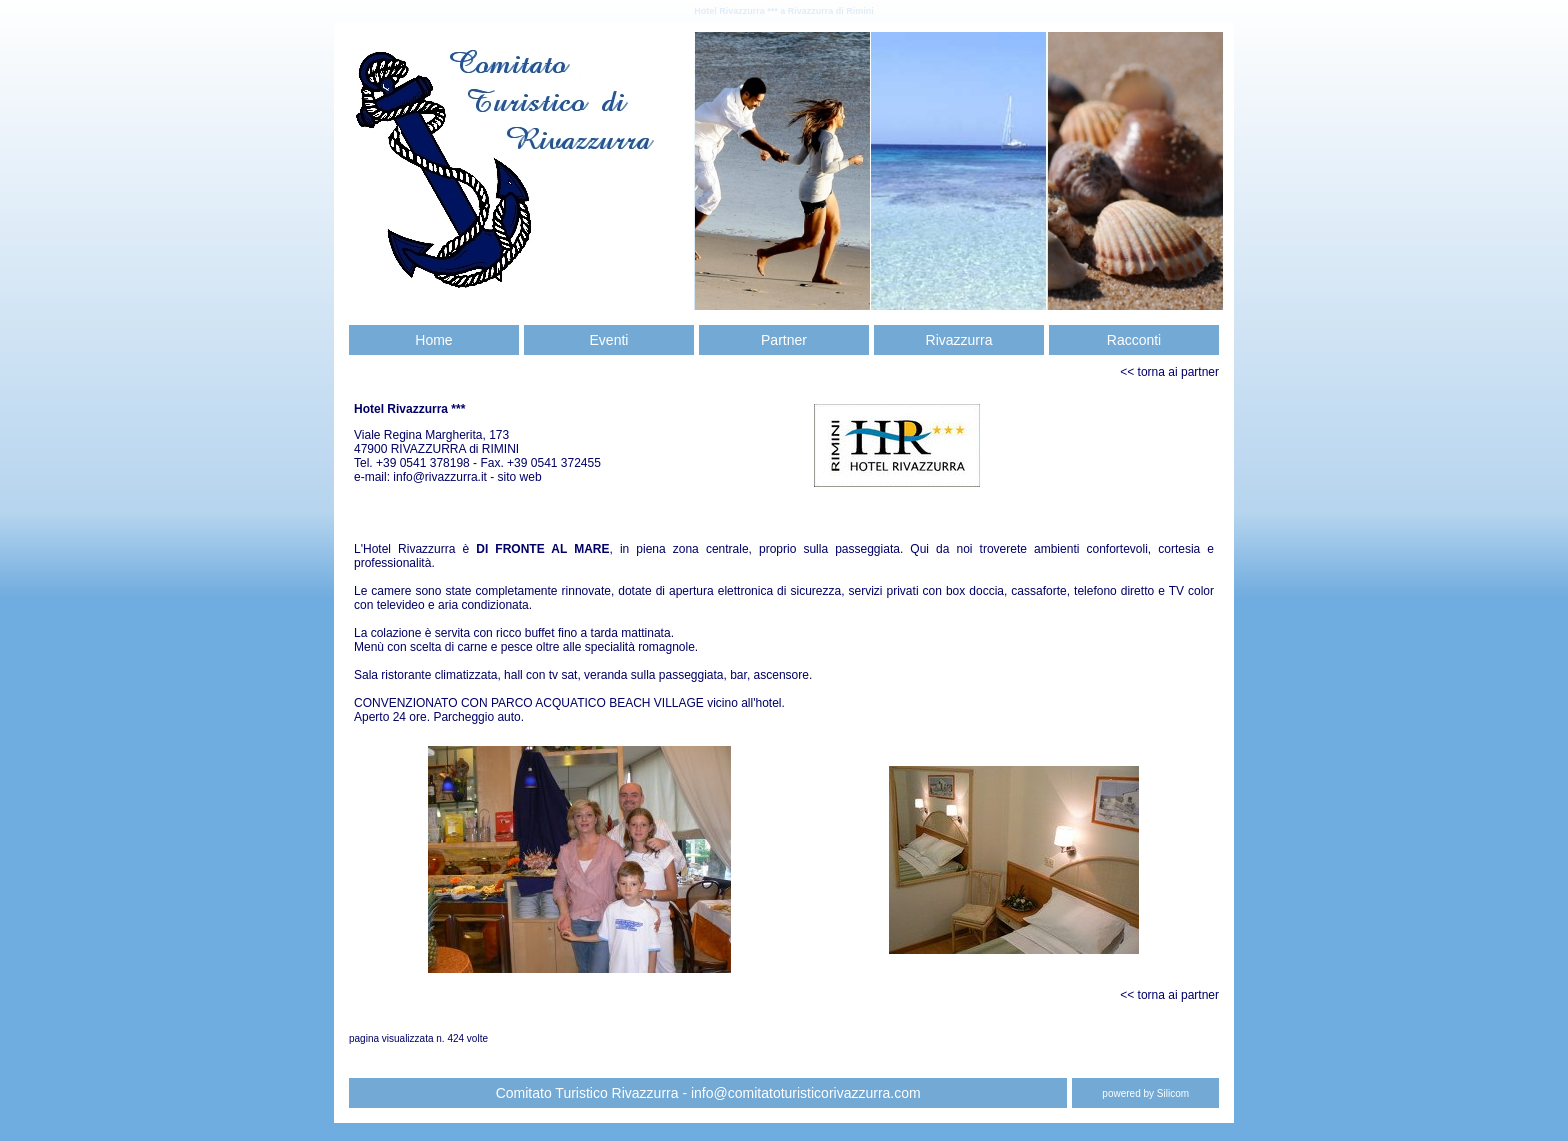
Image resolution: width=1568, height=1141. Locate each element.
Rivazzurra (959, 340)
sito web (520, 477)
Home (433, 340)
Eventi (609, 340)
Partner (784, 340)
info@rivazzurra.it (441, 477)
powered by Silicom (1145, 1093)
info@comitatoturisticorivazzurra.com (806, 1093)
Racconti (1134, 340)
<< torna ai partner (1169, 372)
